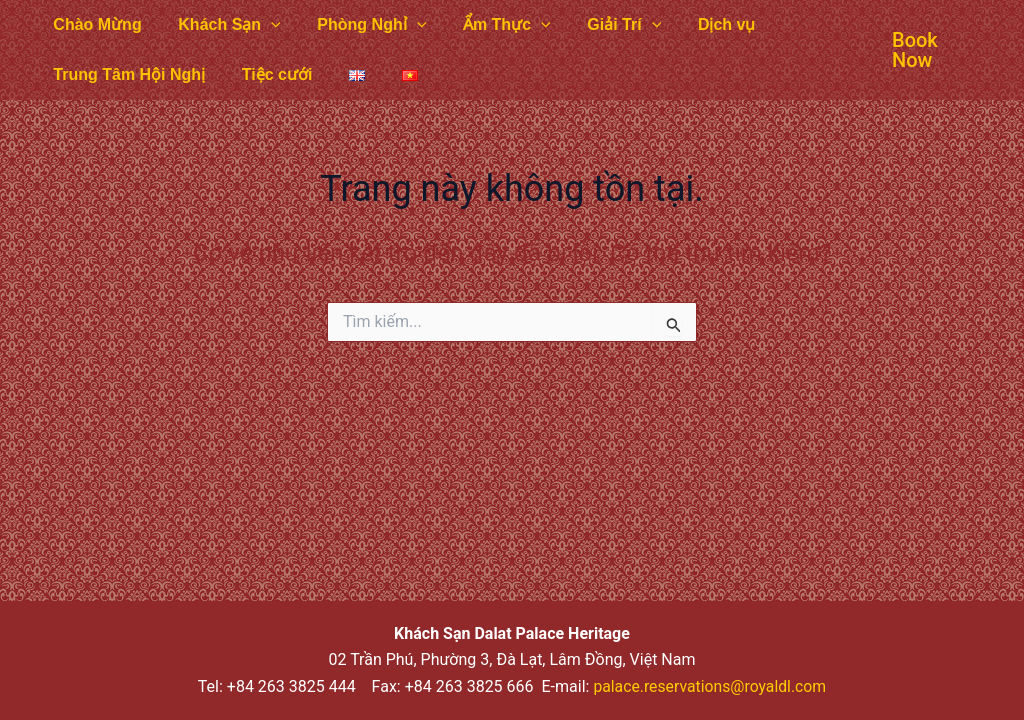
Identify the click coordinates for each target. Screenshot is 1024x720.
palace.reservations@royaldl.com (710, 686)
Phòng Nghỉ (360, 25)
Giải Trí (603, 25)
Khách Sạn (222, 25)
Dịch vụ (701, 24)
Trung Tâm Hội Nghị (127, 74)
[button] (913, 50)
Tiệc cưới (270, 74)
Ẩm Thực (491, 25)
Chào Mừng (95, 24)
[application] (264, 25)
